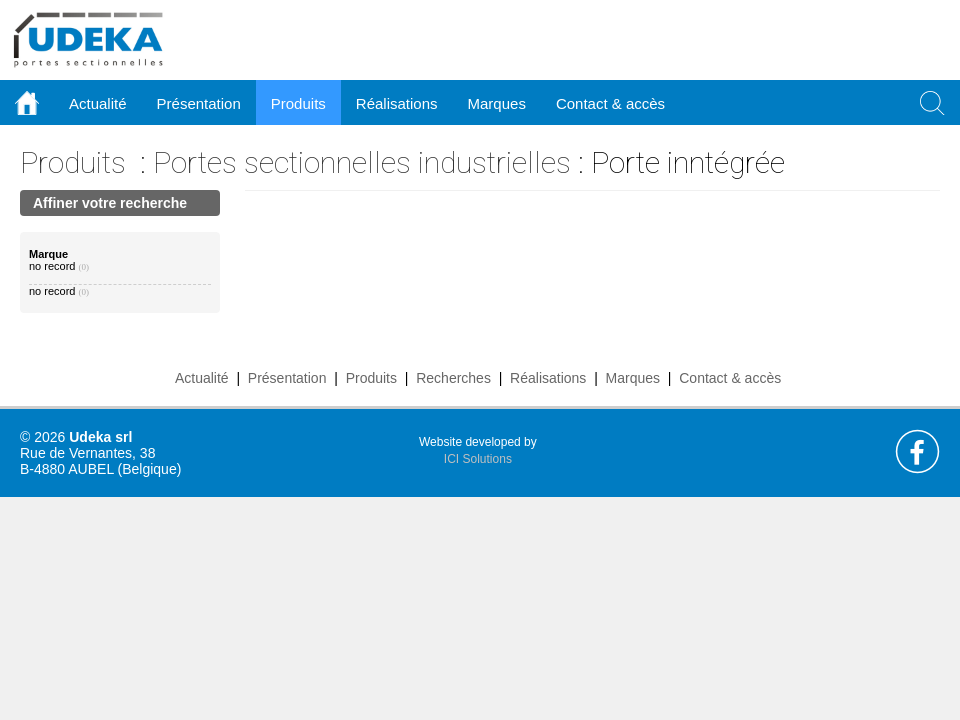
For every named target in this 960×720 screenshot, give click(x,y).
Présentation (287, 378)
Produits (73, 162)
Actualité (202, 378)
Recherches (453, 378)
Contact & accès (610, 103)
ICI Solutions (478, 459)
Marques (633, 378)
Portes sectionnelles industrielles (362, 162)
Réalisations (548, 378)
